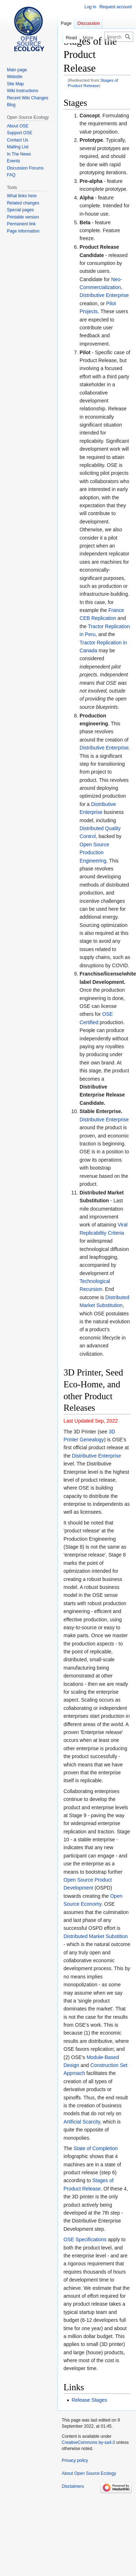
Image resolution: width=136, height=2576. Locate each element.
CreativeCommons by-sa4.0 (88, 2442)
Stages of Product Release (93, 82)
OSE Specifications (85, 2239)
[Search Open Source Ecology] (118, 37)
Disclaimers (73, 2486)
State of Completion (96, 2148)
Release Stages (89, 2400)
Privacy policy (75, 2460)
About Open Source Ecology (89, 2473)
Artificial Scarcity (82, 2122)
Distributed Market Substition (96, 1936)
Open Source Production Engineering (94, 853)
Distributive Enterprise (104, 295)
